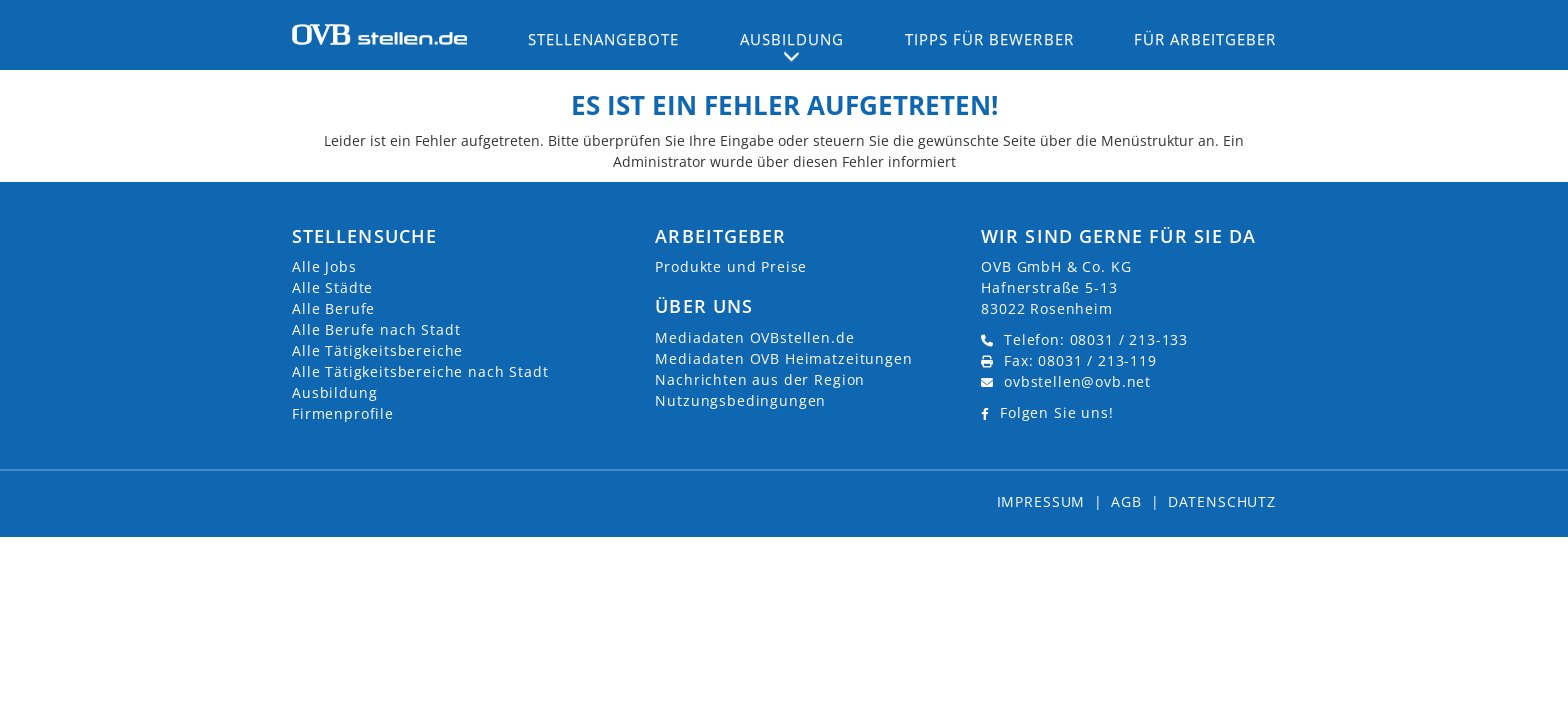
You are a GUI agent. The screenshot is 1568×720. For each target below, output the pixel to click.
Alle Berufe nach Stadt (376, 329)
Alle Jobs (324, 266)
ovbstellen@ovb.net (1077, 381)
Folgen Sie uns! (1057, 412)
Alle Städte (332, 287)
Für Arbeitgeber (1205, 39)
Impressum (1041, 501)
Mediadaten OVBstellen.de (754, 337)
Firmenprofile (343, 413)
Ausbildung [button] (792, 39)
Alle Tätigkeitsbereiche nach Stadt (420, 371)
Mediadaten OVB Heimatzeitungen (783, 358)
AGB (1126, 501)
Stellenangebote (604, 39)
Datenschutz (1222, 501)
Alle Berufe (333, 308)
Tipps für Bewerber (989, 39)
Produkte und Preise (731, 266)
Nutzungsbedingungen (740, 400)
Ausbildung (334, 392)
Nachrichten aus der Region (760, 379)
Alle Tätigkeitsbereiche (377, 350)
